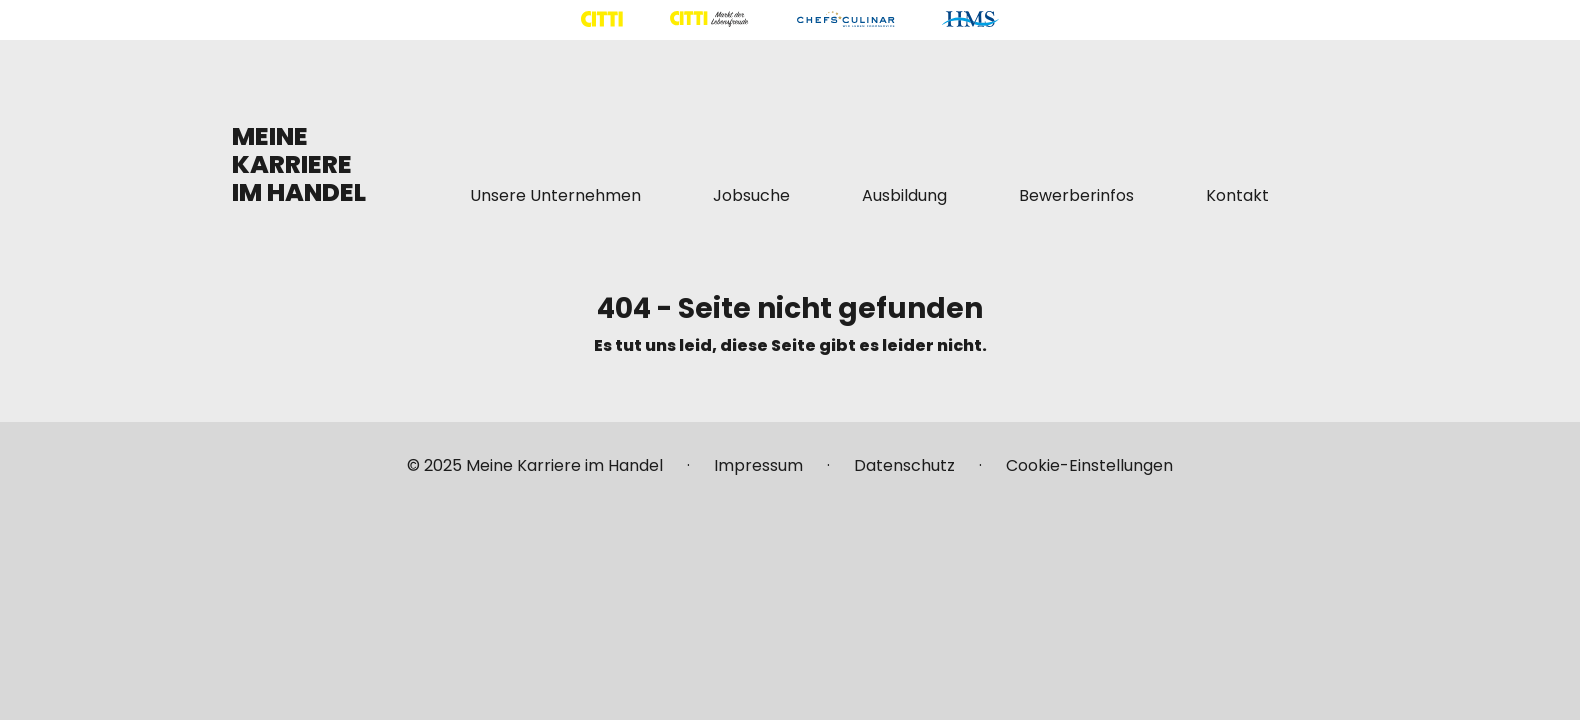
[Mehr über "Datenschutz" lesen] (904, 474)
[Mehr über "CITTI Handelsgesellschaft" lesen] (602, 19)
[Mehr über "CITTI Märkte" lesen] (709, 19)
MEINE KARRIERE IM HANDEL (299, 164)
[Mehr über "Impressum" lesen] (758, 474)
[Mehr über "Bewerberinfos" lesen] (1076, 196)
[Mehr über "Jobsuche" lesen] (751, 196)
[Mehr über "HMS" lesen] (970, 19)
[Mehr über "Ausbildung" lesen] (904, 196)
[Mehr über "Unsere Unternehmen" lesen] (555, 196)
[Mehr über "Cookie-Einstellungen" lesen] (1089, 474)
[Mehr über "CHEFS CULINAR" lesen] (845, 19)
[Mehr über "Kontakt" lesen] (1237, 196)
